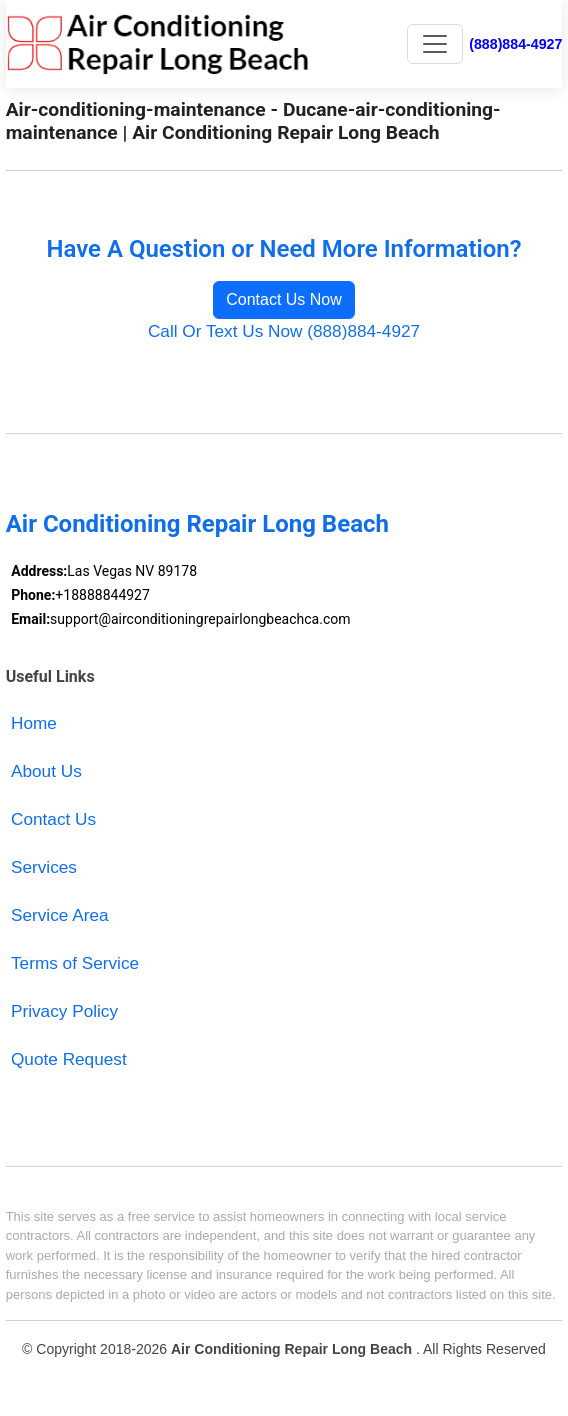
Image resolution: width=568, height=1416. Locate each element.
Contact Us (53, 819)
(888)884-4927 (515, 44)
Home (34, 723)
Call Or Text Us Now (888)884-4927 (284, 331)
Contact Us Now (284, 299)
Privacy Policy (64, 1011)
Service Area (60, 915)
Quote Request (69, 1059)
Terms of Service (75, 963)
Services (44, 867)
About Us (46, 771)
